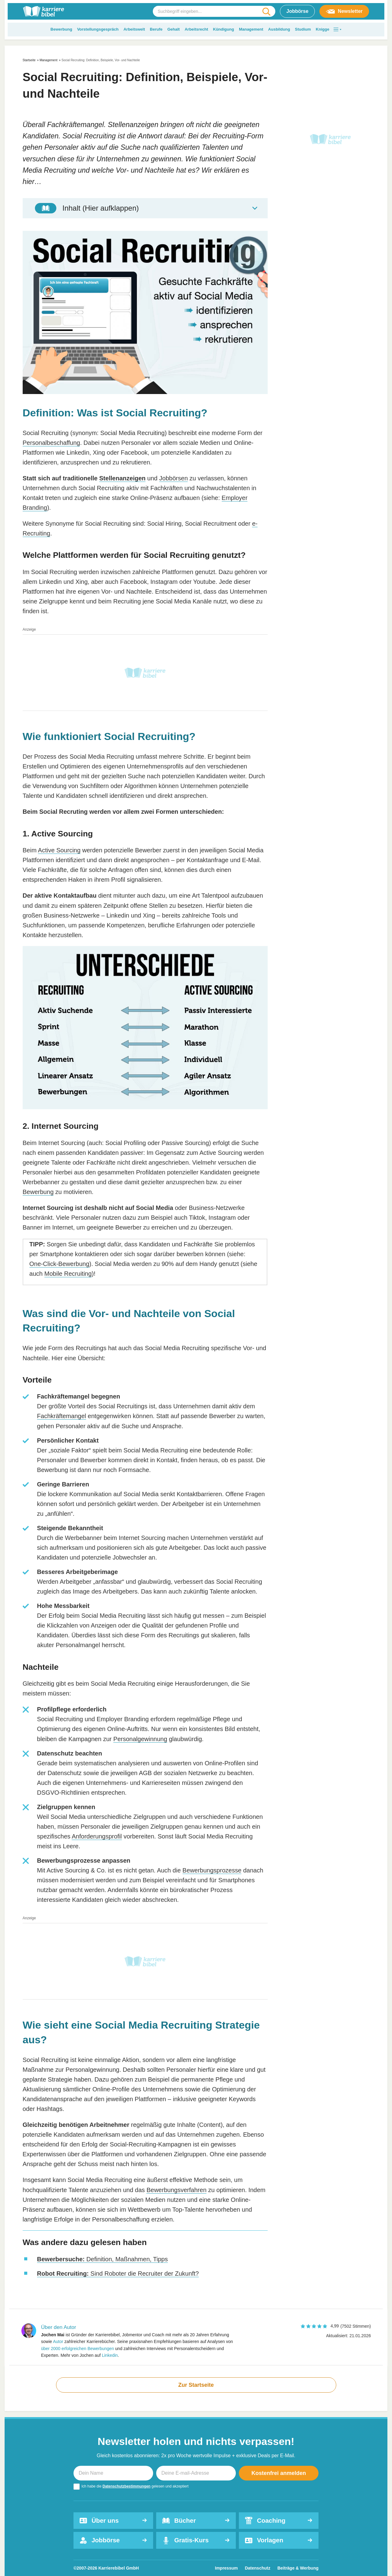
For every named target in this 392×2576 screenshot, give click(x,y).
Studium (303, 29)
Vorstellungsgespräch (98, 29)
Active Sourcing (59, 850)
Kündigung (223, 29)
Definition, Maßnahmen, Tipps (102, 2259)
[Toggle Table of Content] (145, 208)
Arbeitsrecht (196, 29)
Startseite (29, 60)
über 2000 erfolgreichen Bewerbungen (77, 2348)
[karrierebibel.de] (43, 11)
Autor (58, 2341)
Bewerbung (61, 29)
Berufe (156, 29)
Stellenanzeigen (122, 478)
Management (251, 29)
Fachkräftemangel (61, 1416)
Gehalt (173, 29)
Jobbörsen (173, 478)
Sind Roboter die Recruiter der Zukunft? (118, 2273)
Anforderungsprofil (97, 1836)
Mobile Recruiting (68, 1273)
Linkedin (110, 2355)
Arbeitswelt (134, 29)
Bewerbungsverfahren (176, 2190)
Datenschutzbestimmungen (127, 2486)
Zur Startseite (196, 2385)
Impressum (226, 2568)
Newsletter (344, 11)
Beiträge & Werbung (297, 2568)
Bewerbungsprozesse (212, 1870)
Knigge (322, 29)
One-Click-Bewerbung (59, 1263)
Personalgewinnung (140, 1739)
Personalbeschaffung (51, 442)
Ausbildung (279, 29)
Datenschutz (257, 2568)
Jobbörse (297, 11)
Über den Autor (58, 2327)
